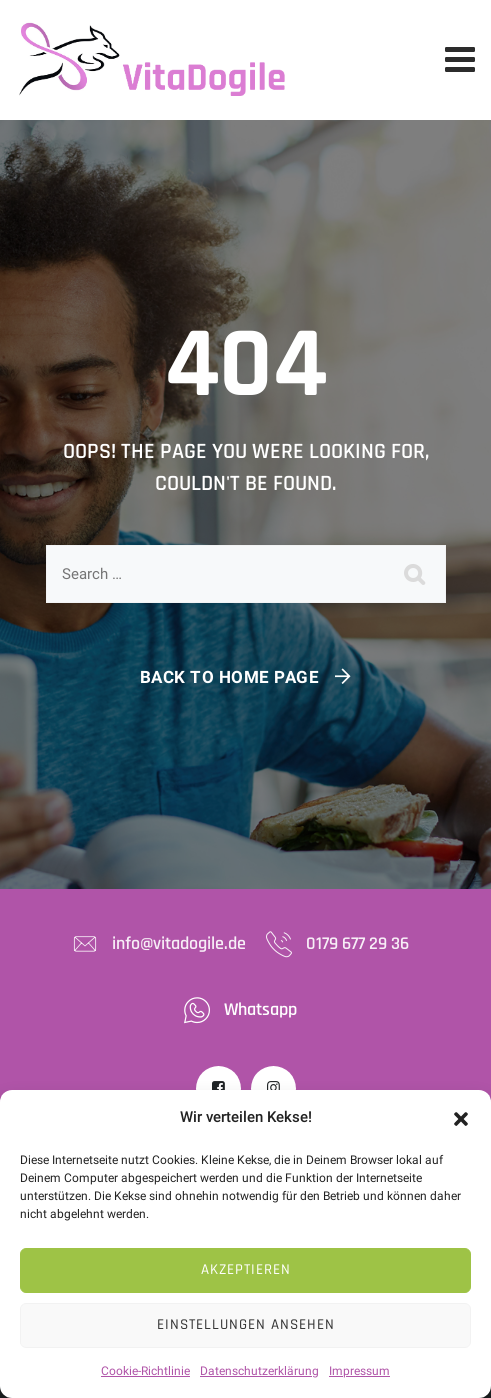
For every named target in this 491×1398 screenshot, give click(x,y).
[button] (461, 1118)
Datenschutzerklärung (259, 1371)
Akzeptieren (246, 1269)
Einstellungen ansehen (246, 1324)
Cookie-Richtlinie (145, 1371)
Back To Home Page (230, 677)
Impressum (359, 1371)
